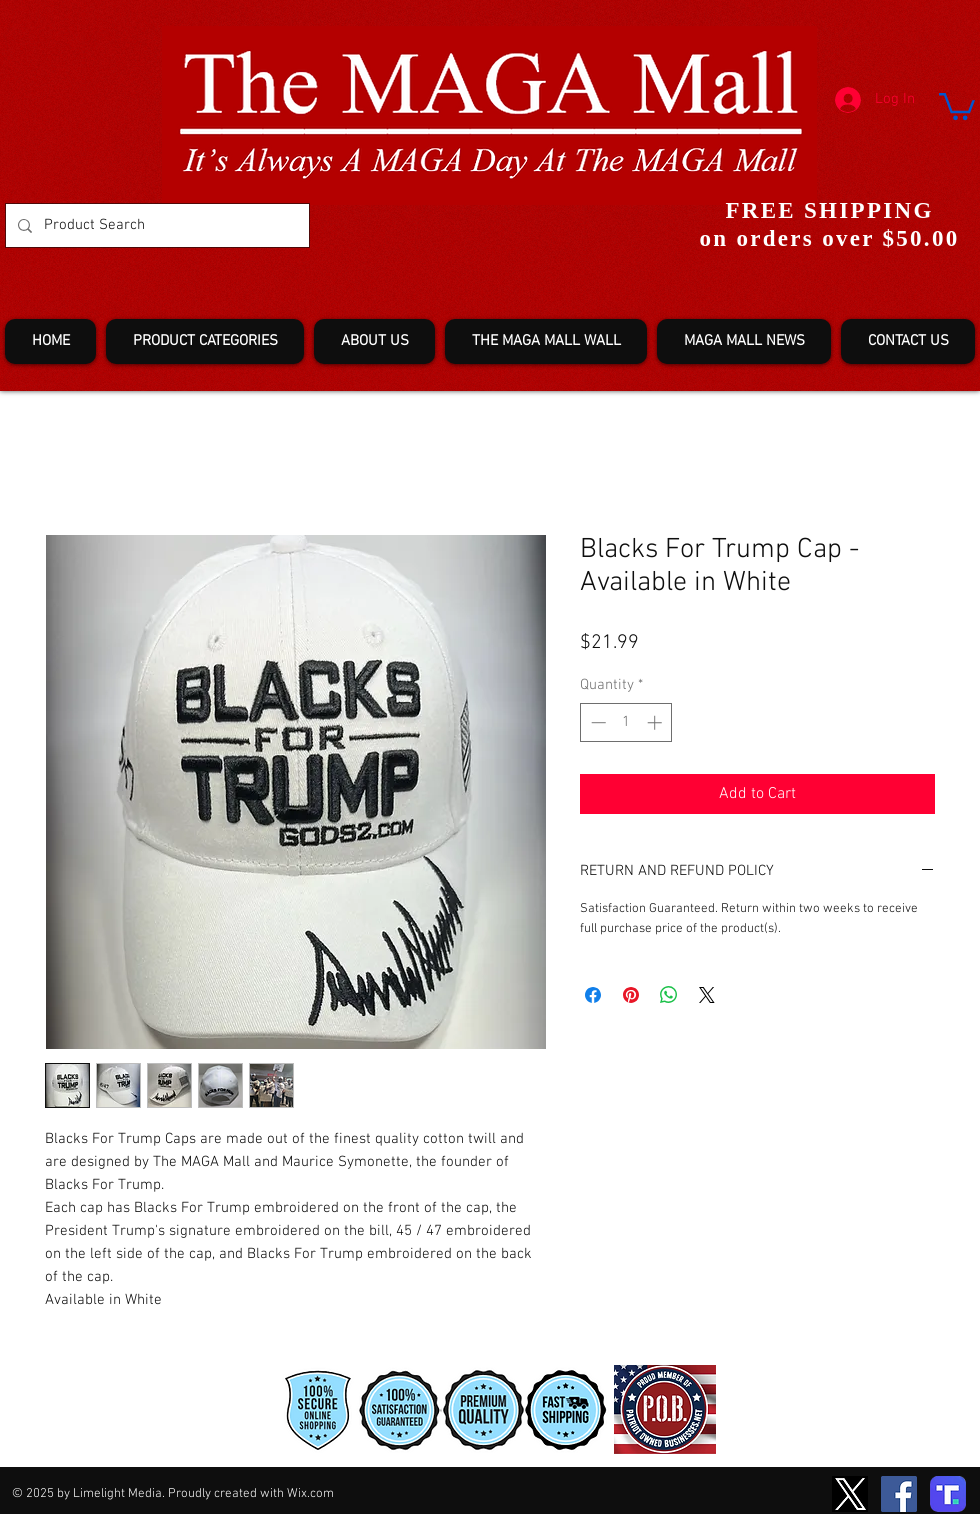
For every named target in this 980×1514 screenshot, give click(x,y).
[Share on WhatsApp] (669, 995)
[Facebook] (899, 1494)
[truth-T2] (948, 1494)
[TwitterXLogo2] (850, 1494)
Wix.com (310, 1494)
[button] (957, 105)
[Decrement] (596, 722)
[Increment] (656, 722)
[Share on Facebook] (593, 995)
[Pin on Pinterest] (631, 995)
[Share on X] (707, 995)
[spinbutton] (626, 722)
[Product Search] (155, 225)
